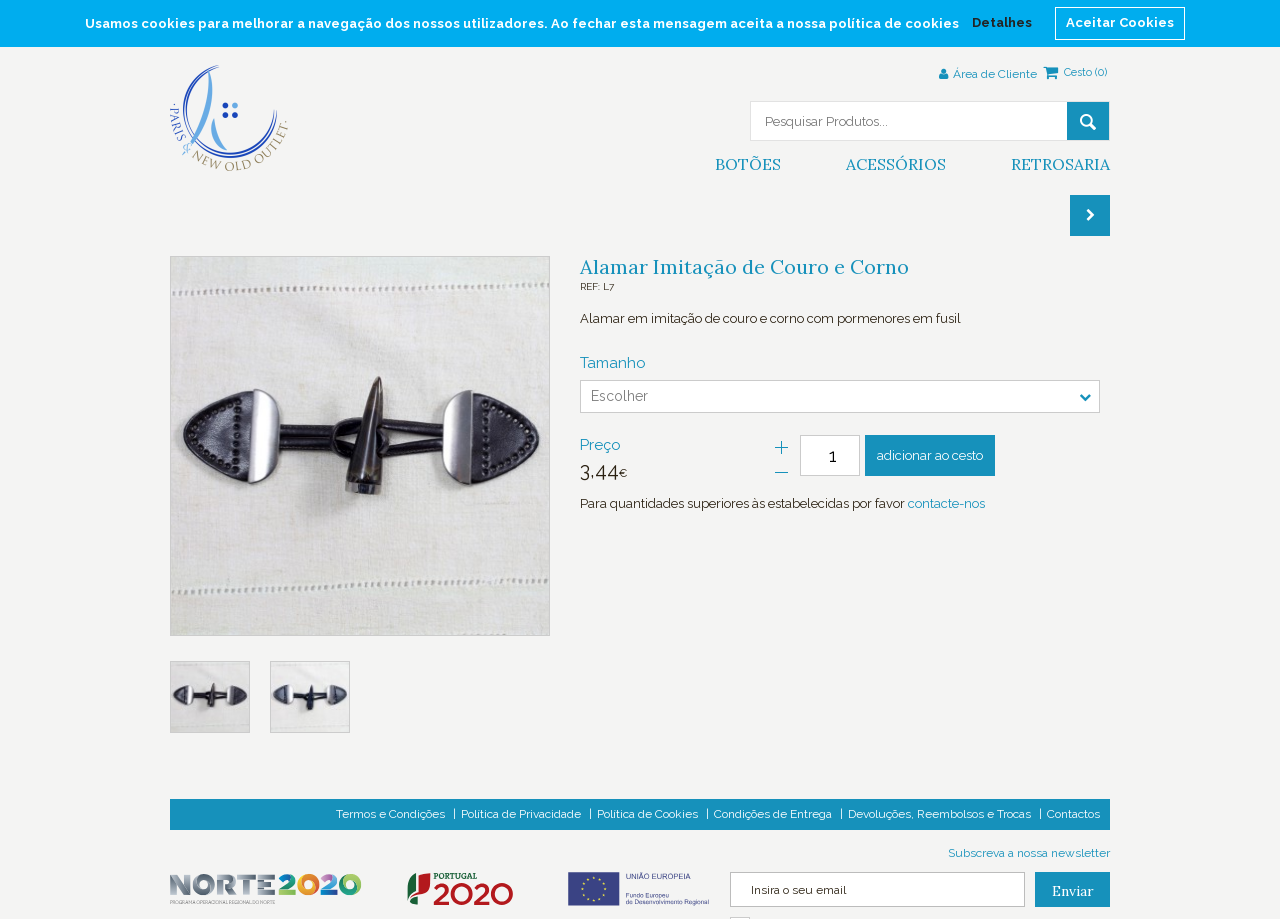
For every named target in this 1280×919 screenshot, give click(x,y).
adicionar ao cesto (930, 455)
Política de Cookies (647, 814)
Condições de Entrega (773, 814)
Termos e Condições (390, 814)
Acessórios (896, 164)
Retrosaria (1060, 164)
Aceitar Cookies (1120, 22)
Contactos (1073, 814)
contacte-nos (946, 503)
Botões (748, 164)
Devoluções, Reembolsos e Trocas (939, 814)
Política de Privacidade (521, 814)
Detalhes (1002, 22)
